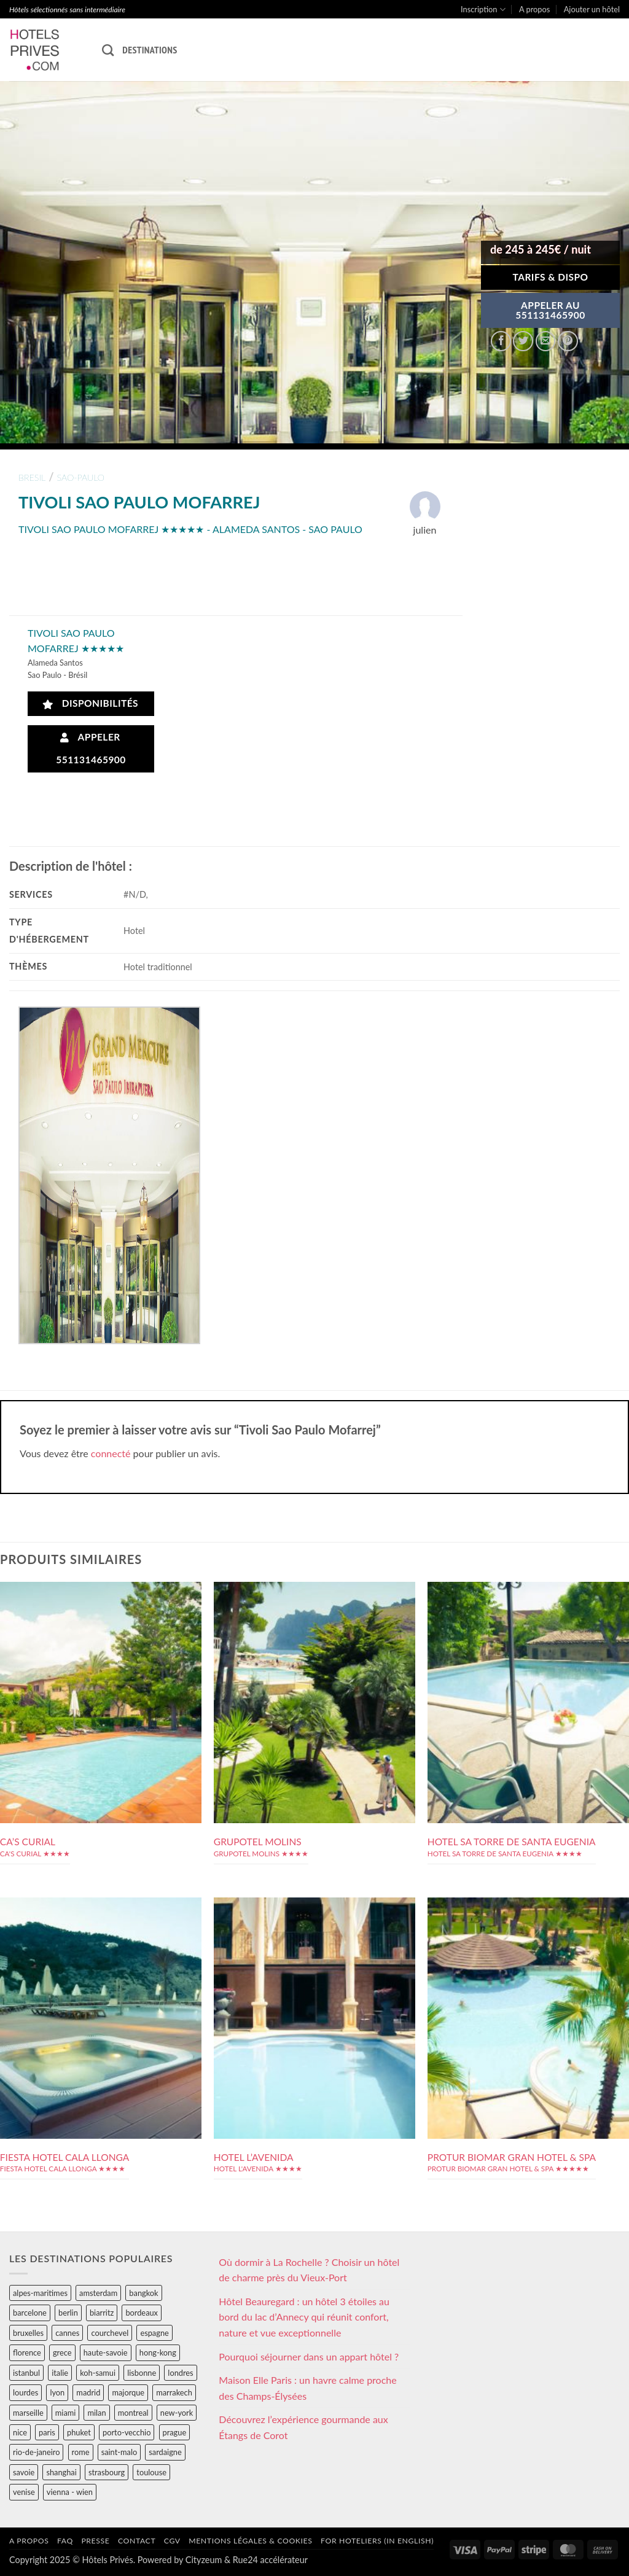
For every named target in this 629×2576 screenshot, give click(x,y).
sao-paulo (80, 477)
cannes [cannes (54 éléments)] (67, 2333)
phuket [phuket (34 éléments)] (79, 2432)
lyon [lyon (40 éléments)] (57, 2392)
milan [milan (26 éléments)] (96, 2413)
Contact (136, 2540)
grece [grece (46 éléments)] (62, 2352)
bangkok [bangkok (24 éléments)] (143, 2293)
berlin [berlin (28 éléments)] (68, 2312)
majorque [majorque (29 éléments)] (128, 2392)
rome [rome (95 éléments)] (81, 2452)
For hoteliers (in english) (377, 2540)
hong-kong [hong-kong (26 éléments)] (157, 2352)
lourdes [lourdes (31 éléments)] (25, 2392)
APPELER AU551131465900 (550, 310)
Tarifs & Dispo (550, 276)
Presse (95, 2540)
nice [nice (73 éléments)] (20, 2432)
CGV (172, 2540)
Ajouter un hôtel (592, 9)
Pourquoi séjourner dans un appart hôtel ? (309, 2356)
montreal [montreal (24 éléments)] (133, 2413)
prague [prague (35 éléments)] (175, 2432)
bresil (31, 477)
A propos (534, 9)
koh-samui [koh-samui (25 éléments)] (97, 2373)
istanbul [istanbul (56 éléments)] (26, 2373)
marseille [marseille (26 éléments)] (28, 2413)
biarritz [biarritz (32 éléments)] (102, 2312)
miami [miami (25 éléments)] (65, 2413)
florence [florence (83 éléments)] (27, 2352)
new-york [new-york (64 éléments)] (176, 2413)
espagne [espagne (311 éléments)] (154, 2333)
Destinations (149, 50)
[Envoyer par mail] (546, 341)
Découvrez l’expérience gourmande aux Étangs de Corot (303, 2427)
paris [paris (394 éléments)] (47, 2432)
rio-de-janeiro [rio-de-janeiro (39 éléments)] (36, 2452)
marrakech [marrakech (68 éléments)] (174, 2392)
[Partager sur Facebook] (501, 341)
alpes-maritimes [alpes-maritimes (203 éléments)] (40, 2293)
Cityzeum (204, 2560)
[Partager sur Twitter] (523, 341)
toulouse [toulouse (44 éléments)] (151, 2472)
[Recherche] (108, 50)
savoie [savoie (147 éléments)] (23, 2472)
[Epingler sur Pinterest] (568, 341)
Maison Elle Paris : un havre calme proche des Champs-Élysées (307, 2388)
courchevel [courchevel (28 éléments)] (109, 2333)
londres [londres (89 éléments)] (180, 2373)
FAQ (65, 2540)
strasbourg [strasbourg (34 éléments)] (106, 2472)
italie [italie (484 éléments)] (60, 2373)
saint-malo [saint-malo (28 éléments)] (119, 2452)
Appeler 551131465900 (91, 748)
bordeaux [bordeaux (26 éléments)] (141, 2312)
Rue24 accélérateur (270, 2560)
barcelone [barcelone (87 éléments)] (30, 2312)
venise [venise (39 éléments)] (24, 2492)
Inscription (483, 9)
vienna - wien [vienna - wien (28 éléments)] (70, 2492)
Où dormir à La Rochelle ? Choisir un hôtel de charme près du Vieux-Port (309, 2270)
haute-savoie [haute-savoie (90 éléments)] (106, 2352)
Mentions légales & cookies (250, 2540)
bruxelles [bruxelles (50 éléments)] (28, 2333)
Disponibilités (90, 703)
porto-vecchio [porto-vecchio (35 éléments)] (126, 2432)
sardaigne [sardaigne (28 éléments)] (165, 2452)
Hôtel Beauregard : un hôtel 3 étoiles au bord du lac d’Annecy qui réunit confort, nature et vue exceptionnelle (304, 2316)
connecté (111, 1453)
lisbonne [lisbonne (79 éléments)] (141, 2373)
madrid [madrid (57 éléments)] (88, 2392)
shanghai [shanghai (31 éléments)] (61, 2472)
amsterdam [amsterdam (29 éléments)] (98, 2293)
